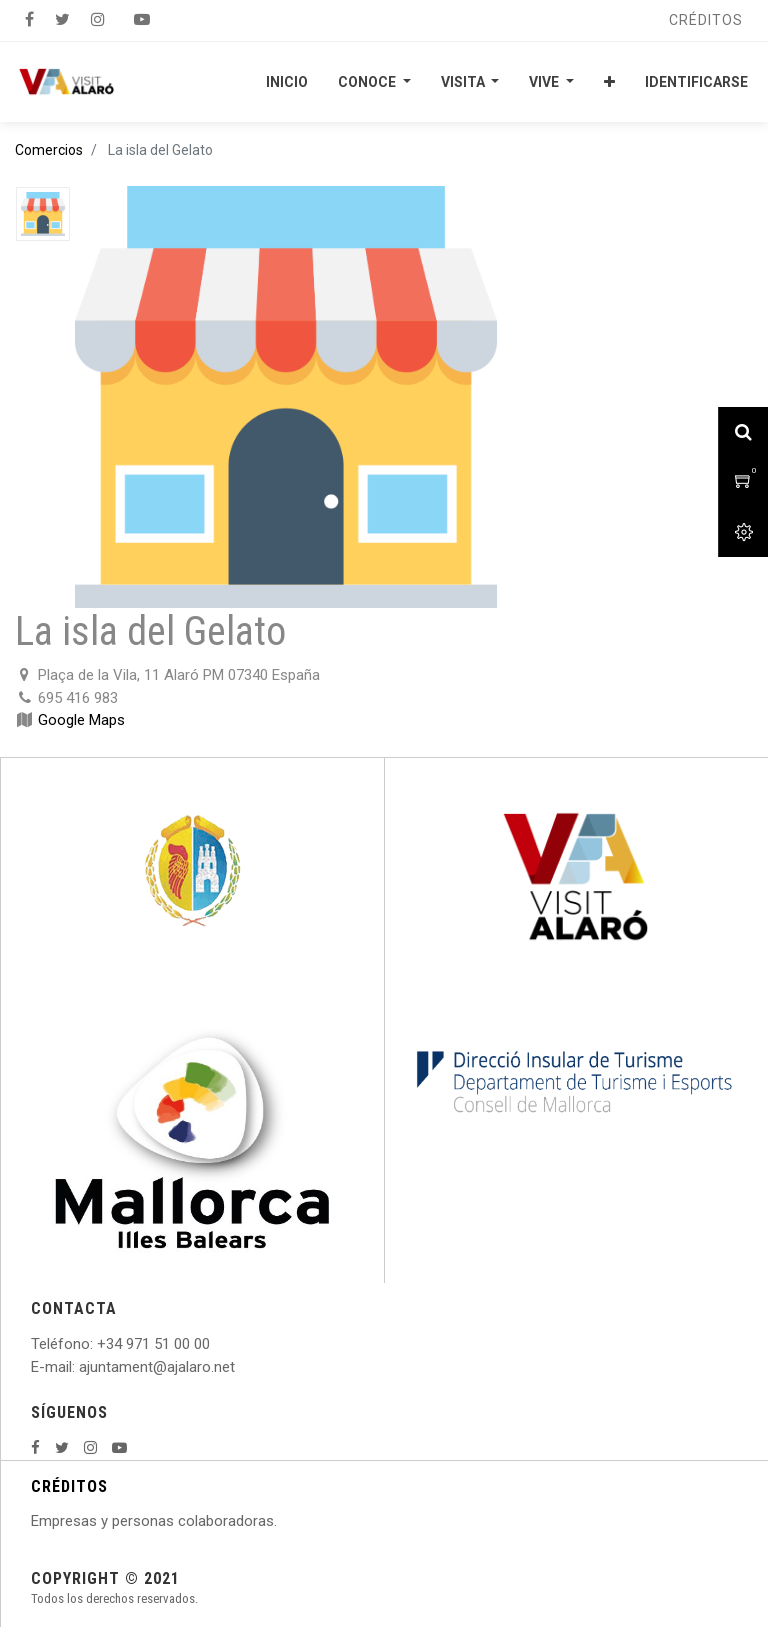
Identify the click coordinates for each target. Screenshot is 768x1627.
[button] (609, 82)
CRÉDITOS (69, 1486)
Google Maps (81, 720)
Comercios (49, 150)
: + (98, 1344)
